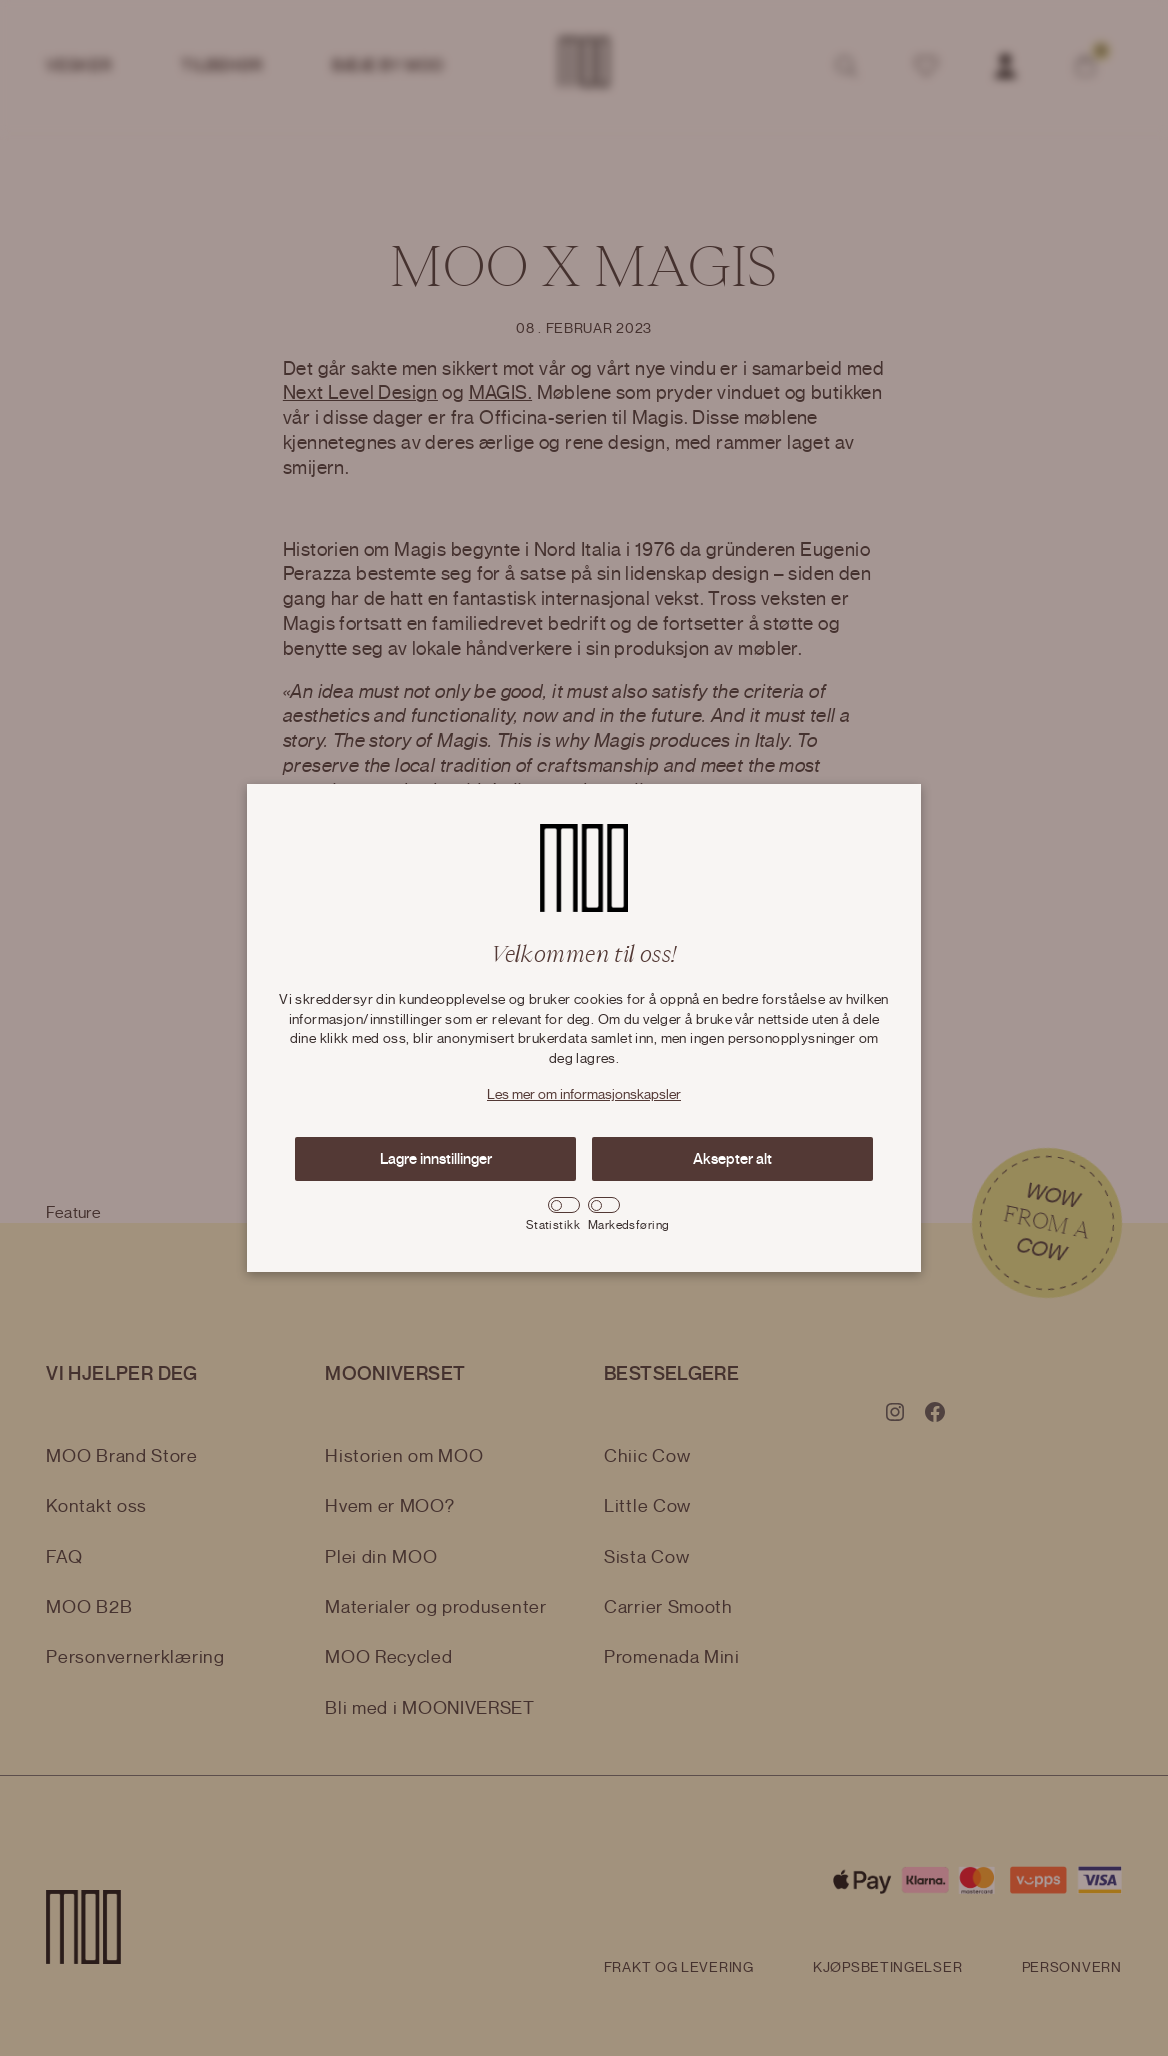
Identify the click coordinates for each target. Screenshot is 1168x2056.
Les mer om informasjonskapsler (584, 1095)
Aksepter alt (732, 1159)
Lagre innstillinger (436, 1159)
